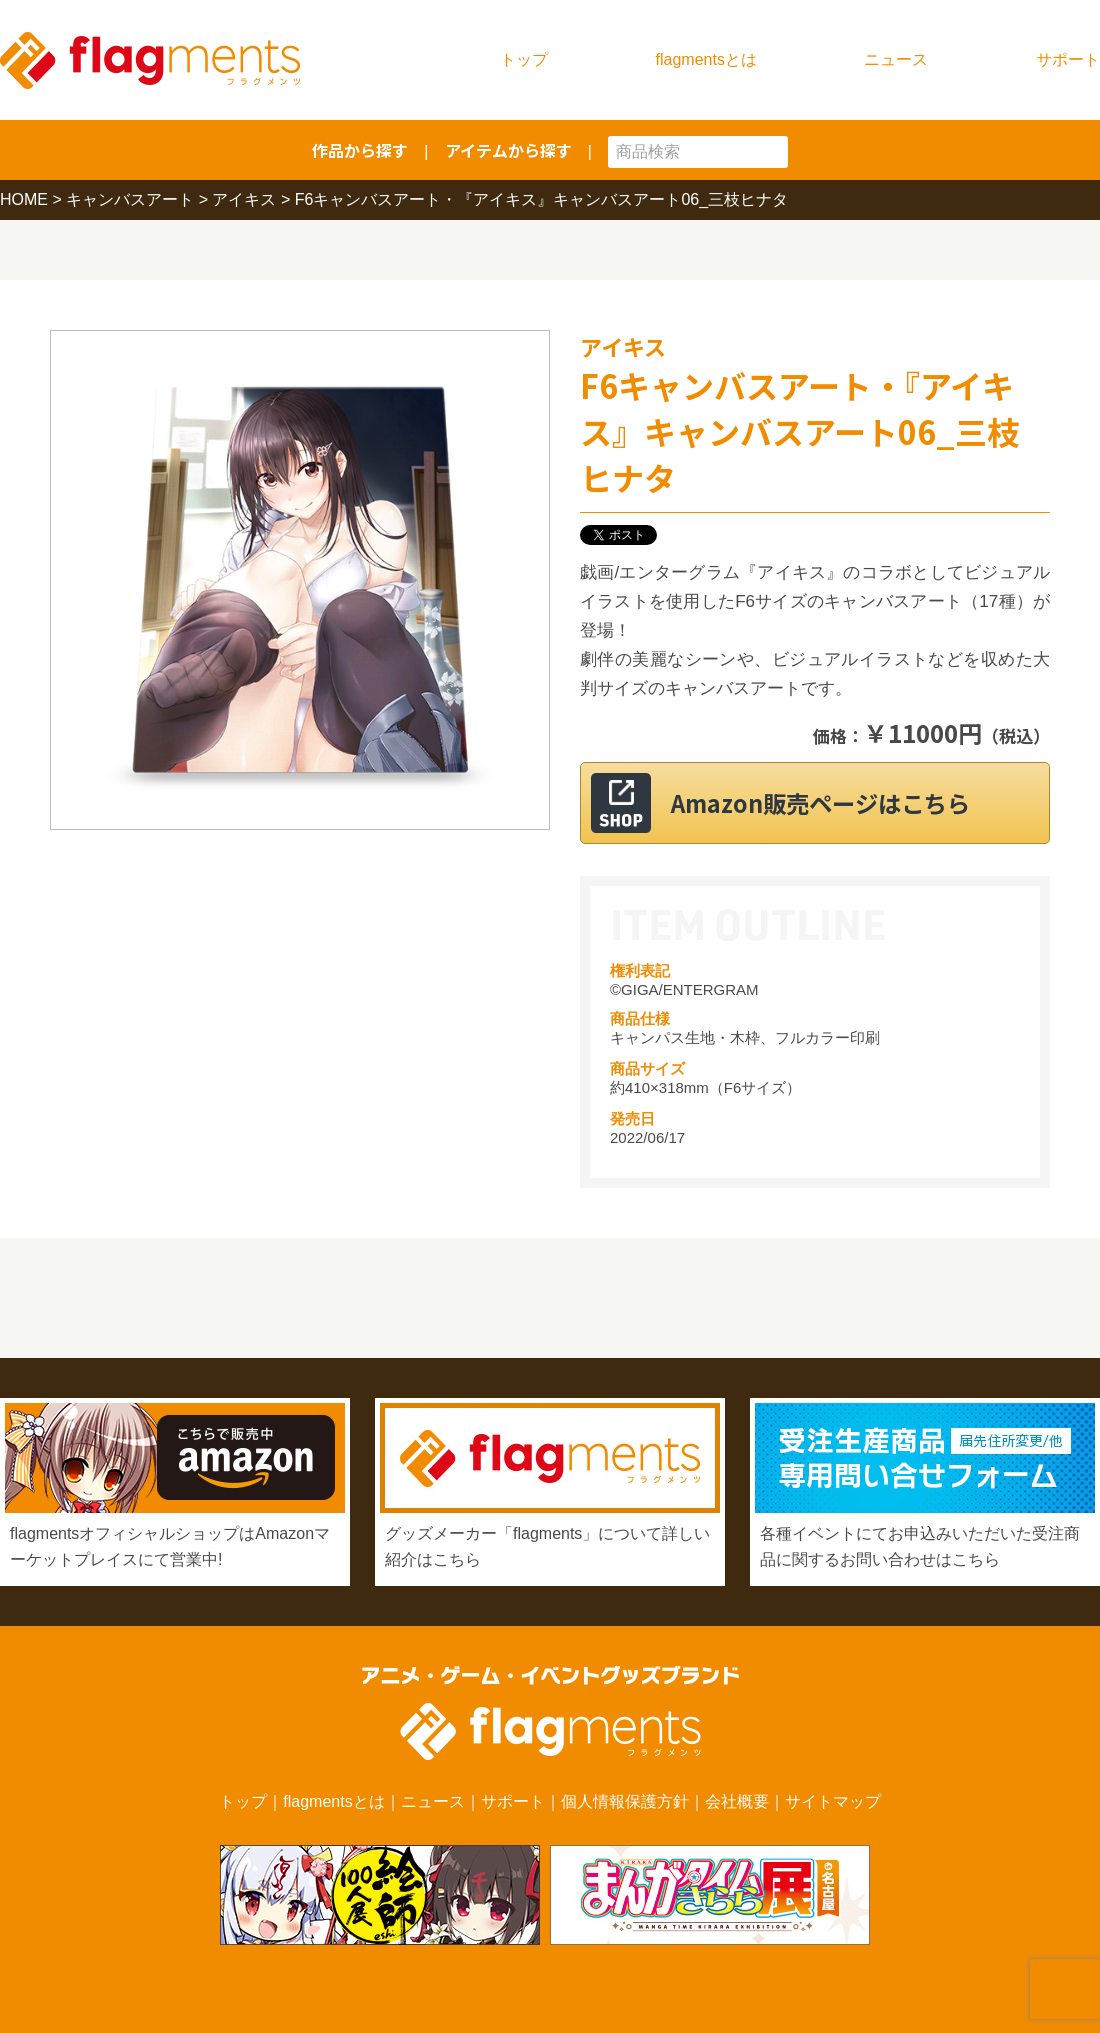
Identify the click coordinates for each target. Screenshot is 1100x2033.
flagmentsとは (706, 59)
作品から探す (360, 150)
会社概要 (737, 1801)
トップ (524, 59)
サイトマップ (833, 1801)
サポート (1068, 59)
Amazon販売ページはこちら (839, 802)
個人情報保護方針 (625, 1801)
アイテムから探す (508, 150)
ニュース (896, 59)
